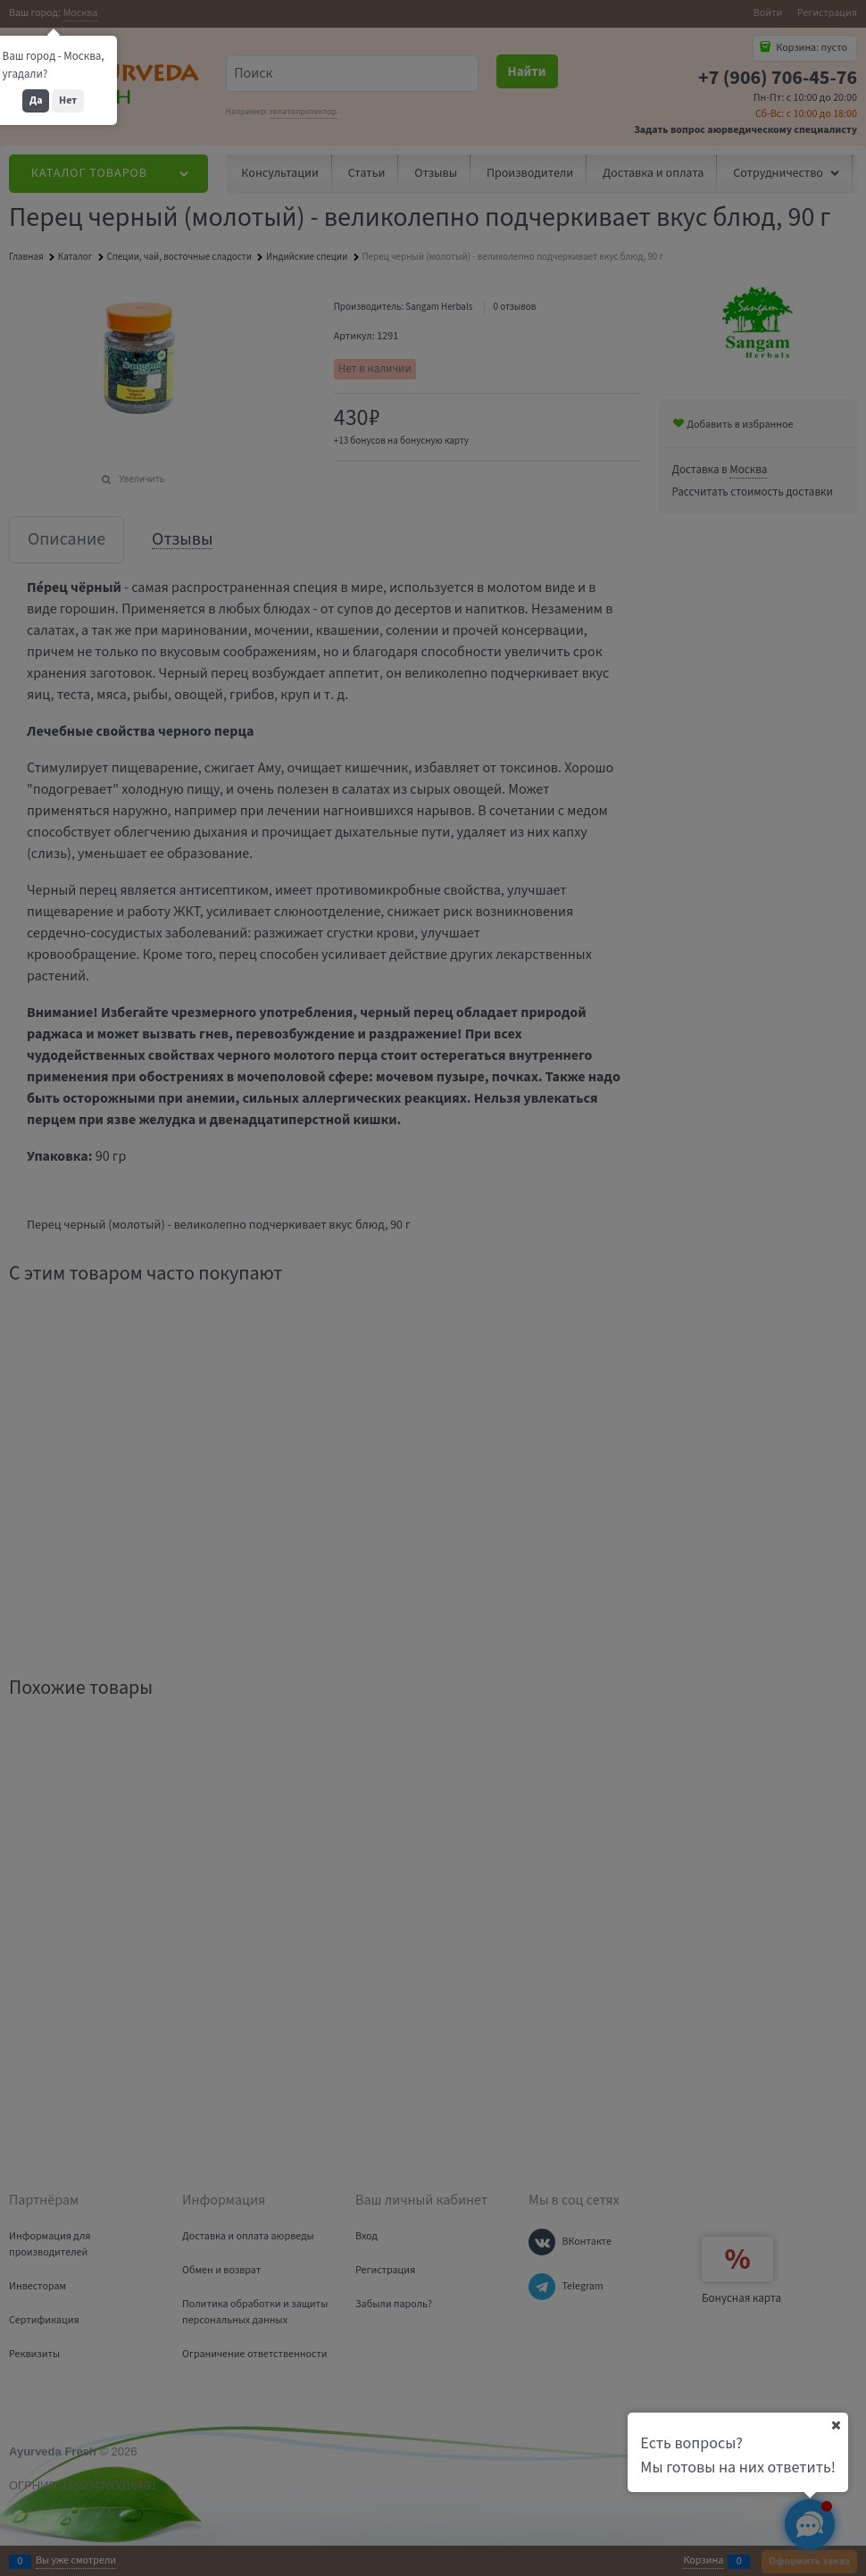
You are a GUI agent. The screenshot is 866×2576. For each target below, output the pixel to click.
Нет (68, 100)
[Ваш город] (836, 2425)
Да (36, 100)
